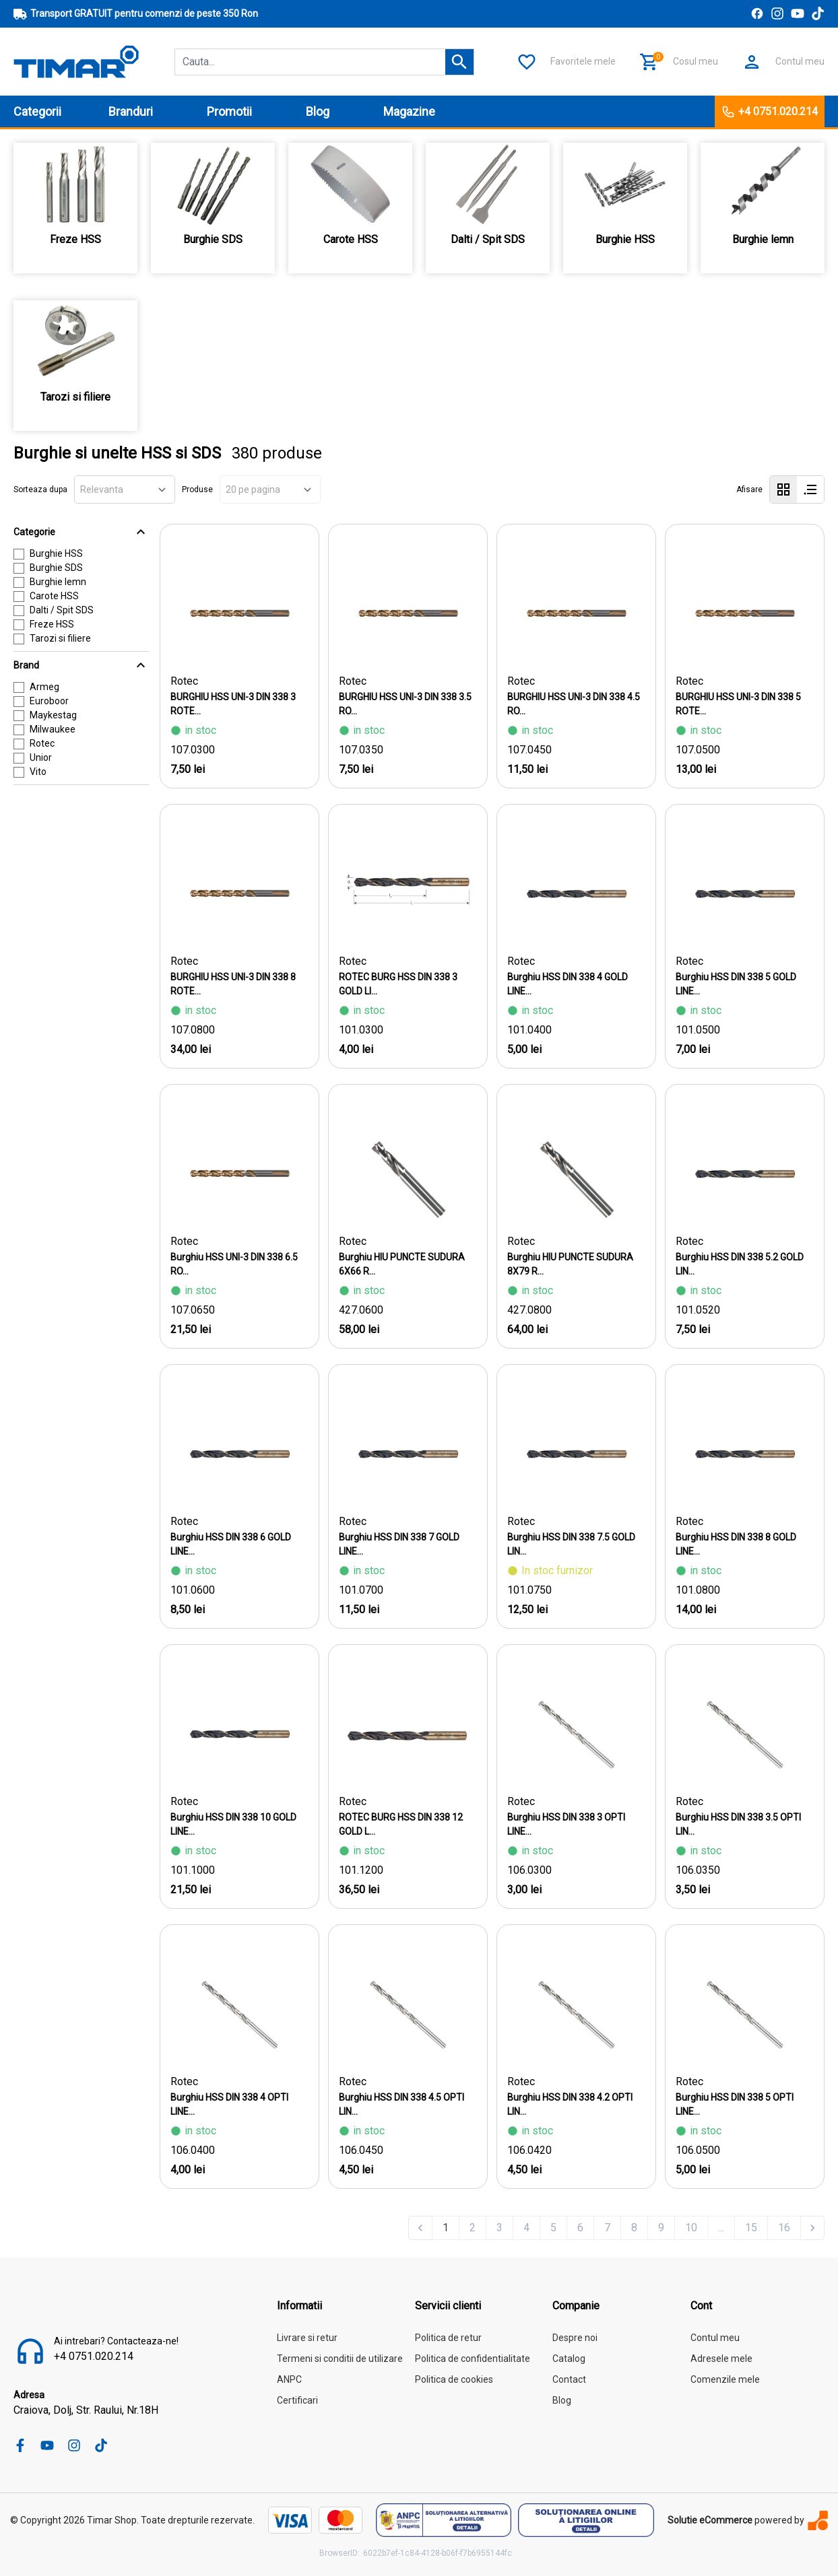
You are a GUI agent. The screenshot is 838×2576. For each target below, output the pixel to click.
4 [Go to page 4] (526, 2227)
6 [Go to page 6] (580, 2227)
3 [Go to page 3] (499, 2227)
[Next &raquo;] (812, 2228)
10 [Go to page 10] (691, 2227)
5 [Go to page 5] (553, 2227)
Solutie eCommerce (710, 2520)
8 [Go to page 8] (634, 2227)
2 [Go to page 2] (473, 2227)
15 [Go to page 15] (751, 2227)
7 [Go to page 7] (607, 2227)
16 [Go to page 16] (784, 2227)
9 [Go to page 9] (661, 2227)
